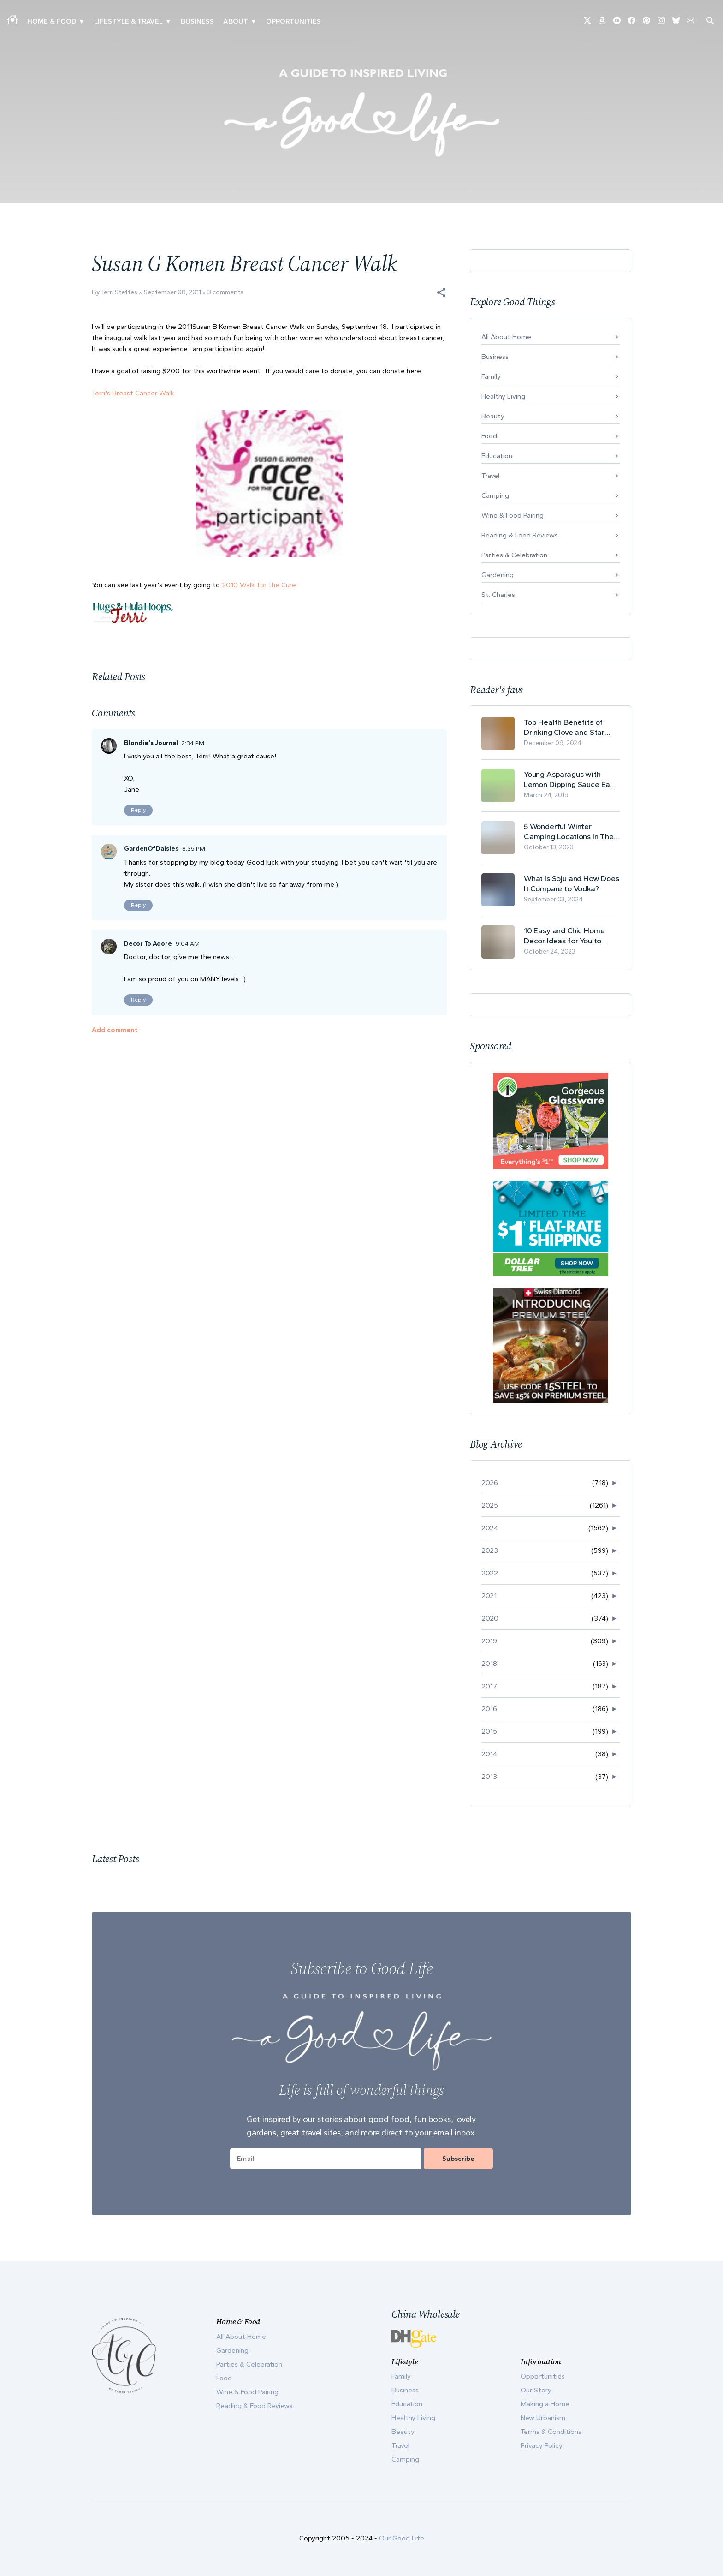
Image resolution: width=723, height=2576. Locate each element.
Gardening (497, 575)
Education (496, 456)
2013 (489, 1776)
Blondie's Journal (151, 743)
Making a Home (545, 2404)
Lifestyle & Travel (128, 21)
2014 (489, 1754)
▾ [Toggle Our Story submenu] (253, 21)
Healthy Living (503, 396)
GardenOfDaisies (151, 849)
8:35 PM (193, 848)
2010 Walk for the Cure (259, 585)
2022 (489, 1573)
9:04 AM (188, 943)
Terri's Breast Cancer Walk (133, 393)
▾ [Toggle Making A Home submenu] (81, 21)
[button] (441, 292)
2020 (489, 1618)
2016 (489, 1709)
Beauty (492, 416)
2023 (489, 1550)
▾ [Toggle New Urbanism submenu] (168, 21)
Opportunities (293, 21)
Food (489, 436)
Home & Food (51, 21)
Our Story (536, 2390)
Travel (490, 475)
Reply (138, 810)
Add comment (115, 1030)
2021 (489, 1596)
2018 (489, 1663)
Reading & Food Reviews (519, 535)
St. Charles (498, 594)
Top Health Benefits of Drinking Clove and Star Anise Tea (564, 727)
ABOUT (235, 21)
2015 (489, 1731)
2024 (489, 1528)
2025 (489, 1505)
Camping (495, 495)
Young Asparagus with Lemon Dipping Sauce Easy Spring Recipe (571, 779)
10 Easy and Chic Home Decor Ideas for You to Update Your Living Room (567, 936)
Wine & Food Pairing (512, 515)
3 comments (225, 292)
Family (491, 376)
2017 (489, 1686)
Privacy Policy (542, 2445)
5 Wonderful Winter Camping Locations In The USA (569, 831)
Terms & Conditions (551, 2431)
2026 (489, 1483)
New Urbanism (543, 2418)
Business (197, 21)
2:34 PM (193, 742)
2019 (489, 1641)
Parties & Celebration (514, 555)
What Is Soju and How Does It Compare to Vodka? (571, 883)
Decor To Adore (148, 944)
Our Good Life (401, 2538)
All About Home (506, 337)
